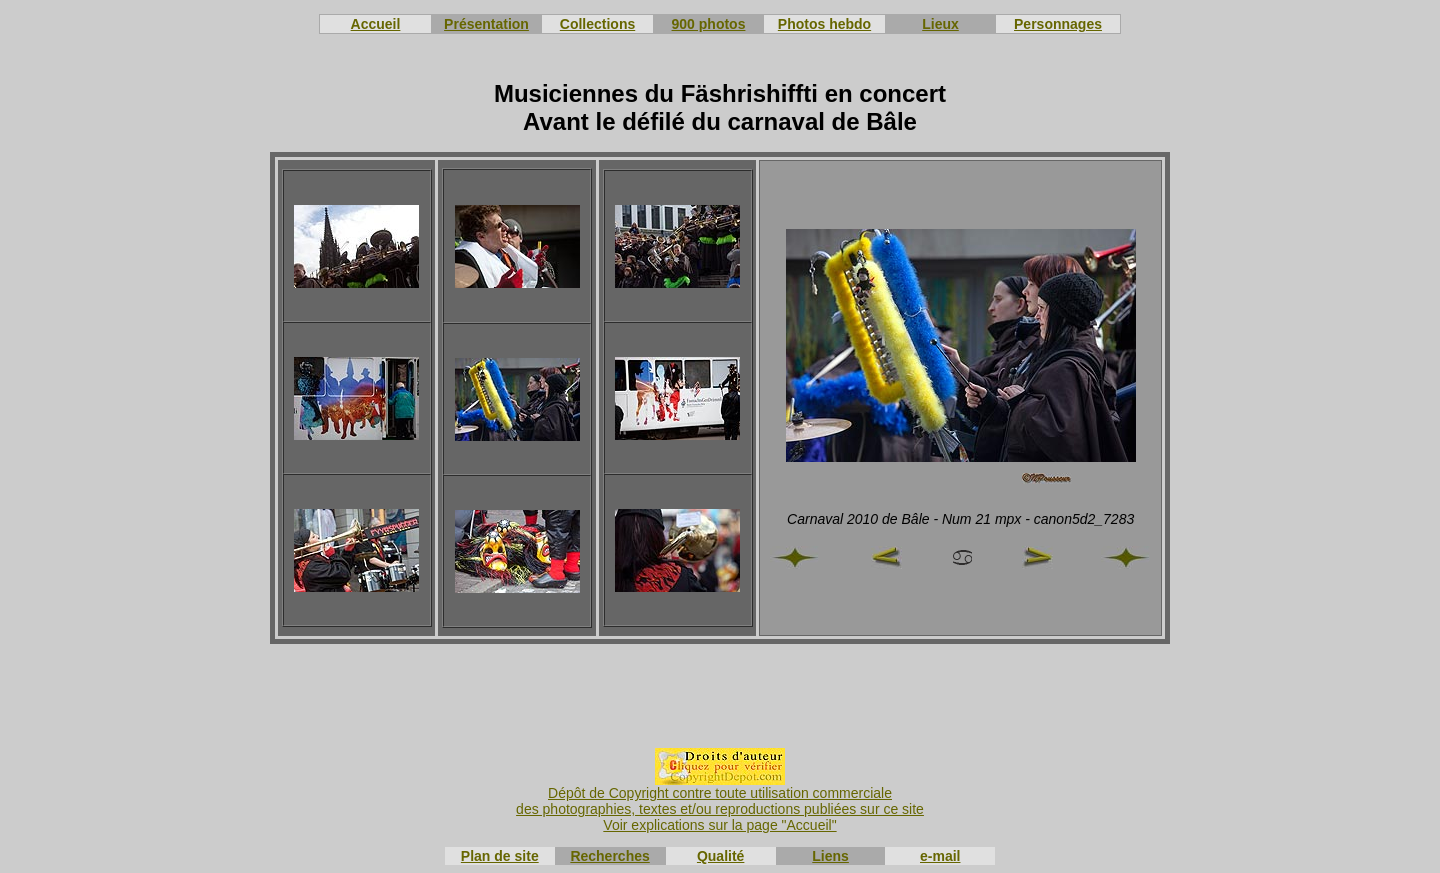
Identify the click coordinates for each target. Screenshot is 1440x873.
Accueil (376, 24)
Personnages (1058, 24)
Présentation (486, 24)
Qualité (720, 856)
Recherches (609, 856)
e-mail (940, 856)
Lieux (940, 24)
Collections (597, 24)
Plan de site (500, 856)
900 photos (709, 24)
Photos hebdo (824, 24)
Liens (830, 856)
